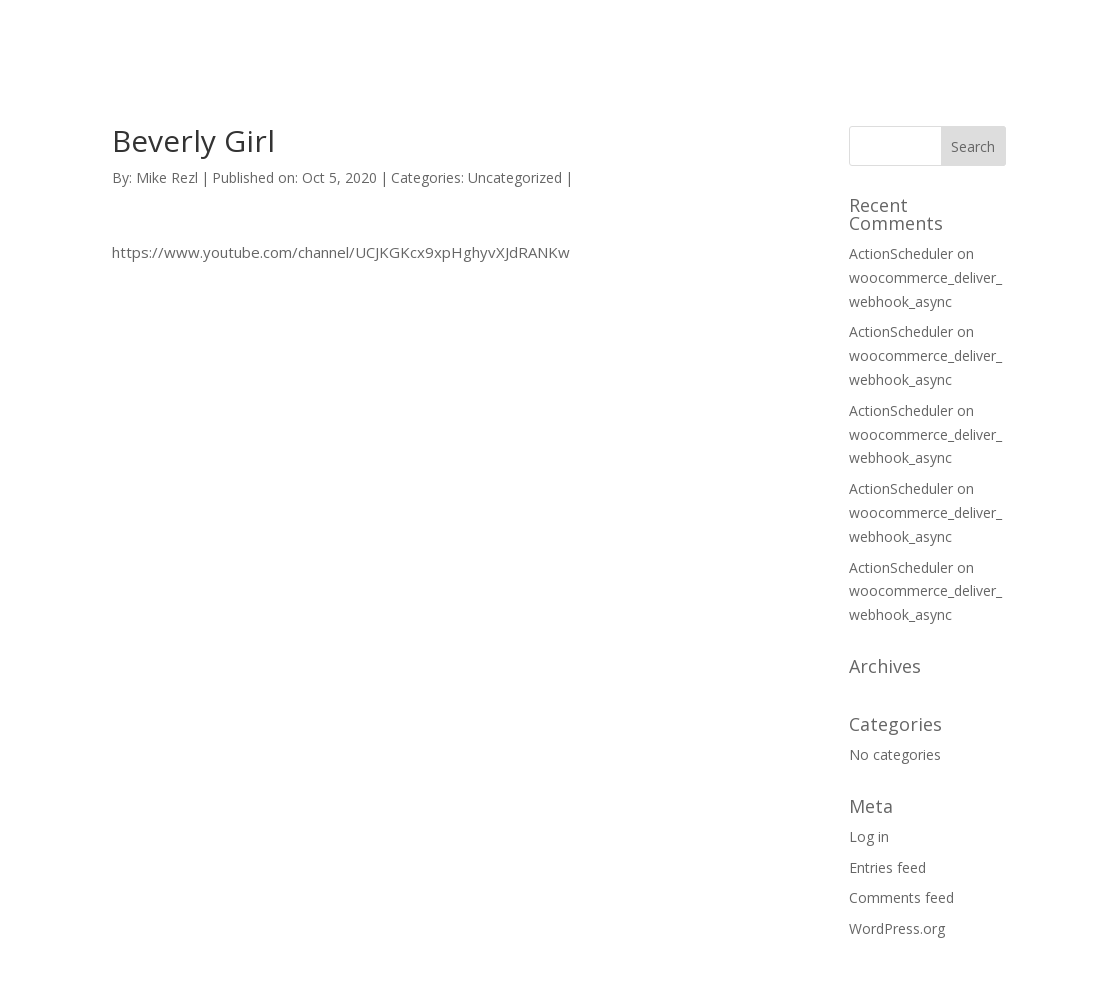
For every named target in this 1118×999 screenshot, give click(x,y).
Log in (869, 836)
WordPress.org (897, 928)
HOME (653, 37)
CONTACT (856, 37)
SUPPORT (748, 37)
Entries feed (887, 867)
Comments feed (901, 897)
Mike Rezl (167, 177)
